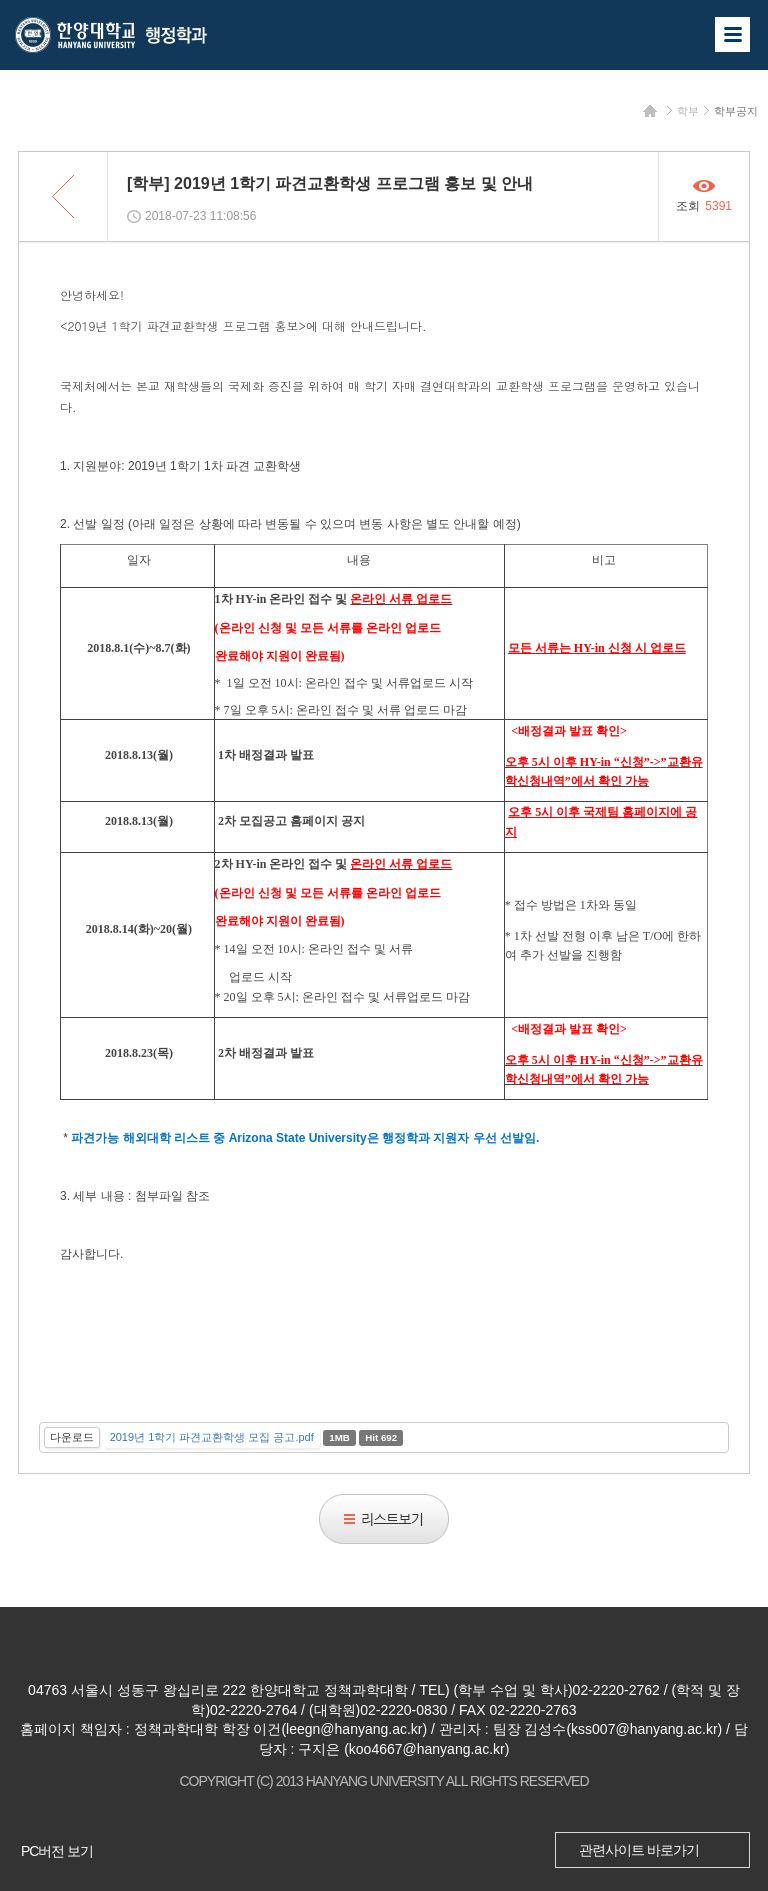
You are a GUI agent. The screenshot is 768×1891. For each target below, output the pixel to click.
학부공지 (736, 111)
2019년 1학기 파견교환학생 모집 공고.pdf (212, 1437)
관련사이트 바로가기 (639, 1850)
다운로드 (72, 1437)
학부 (688, 111)
